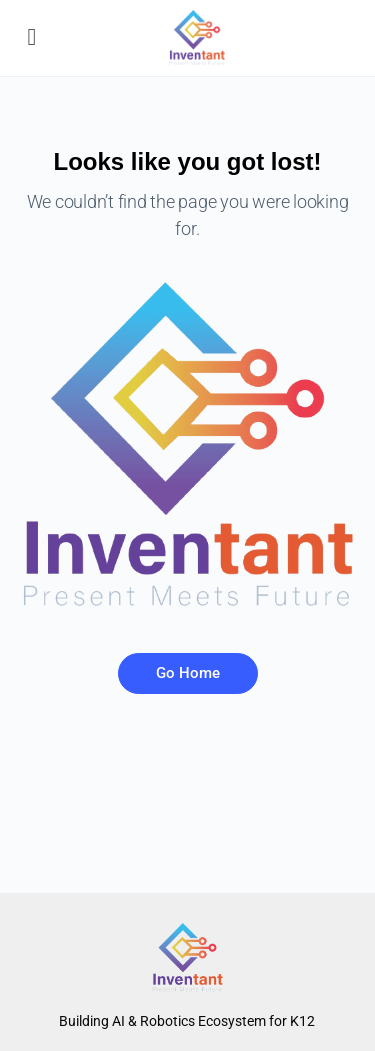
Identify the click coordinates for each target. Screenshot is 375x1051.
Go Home (188, 673)
